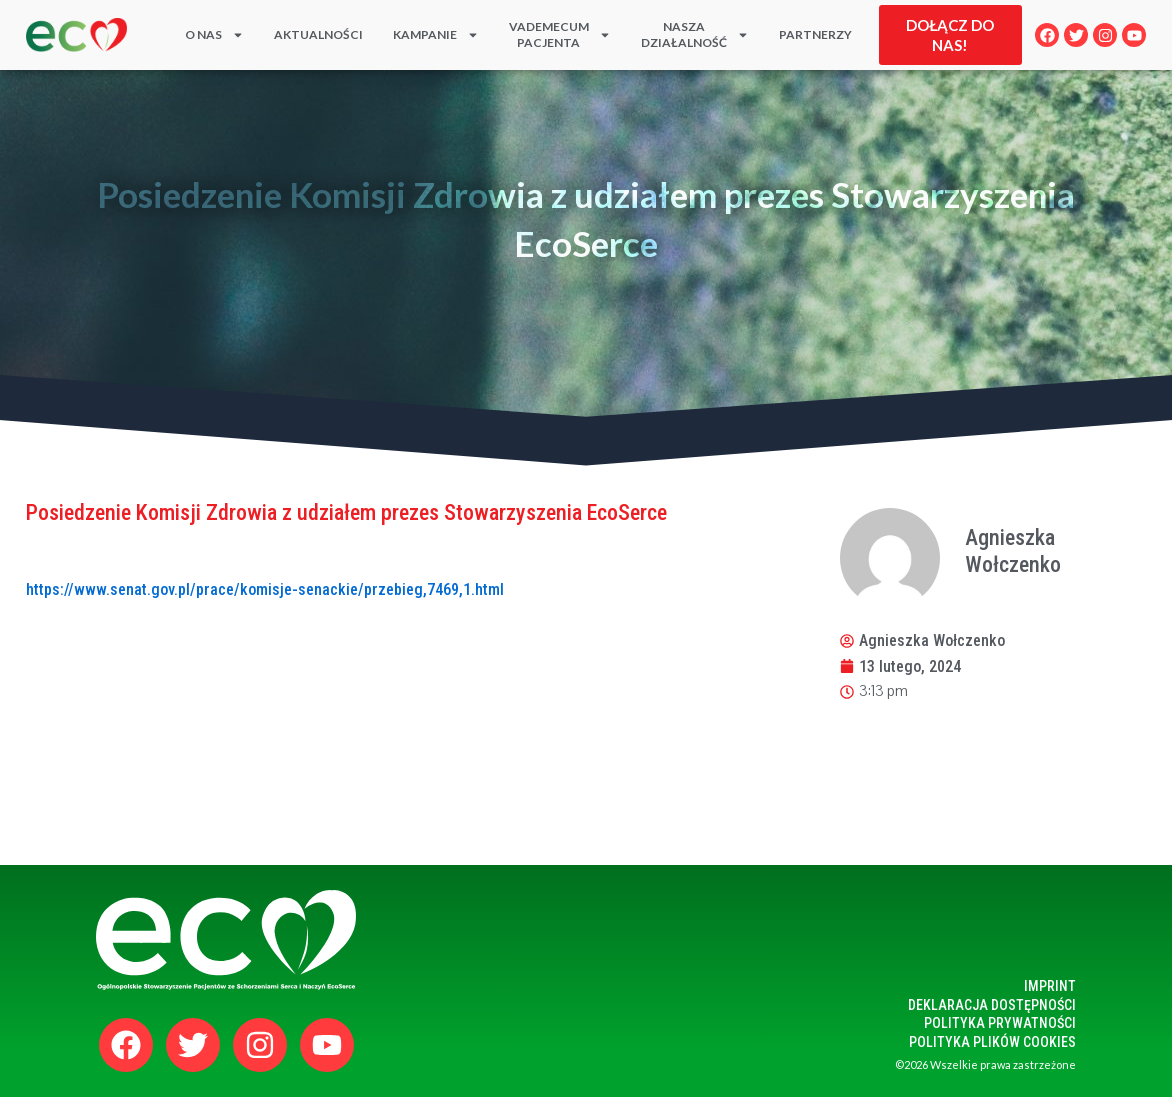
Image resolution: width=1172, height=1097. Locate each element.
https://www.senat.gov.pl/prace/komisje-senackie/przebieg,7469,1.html (265, 589)
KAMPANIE (436, 35)
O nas (214, 35)
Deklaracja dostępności (992, 1005)
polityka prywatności (1000, 1023)
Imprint (1050, 986)
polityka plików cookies (992, 1042)
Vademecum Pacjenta (560, 35)
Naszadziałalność (695, 35)
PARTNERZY (815, 34)
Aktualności (318, 34)
